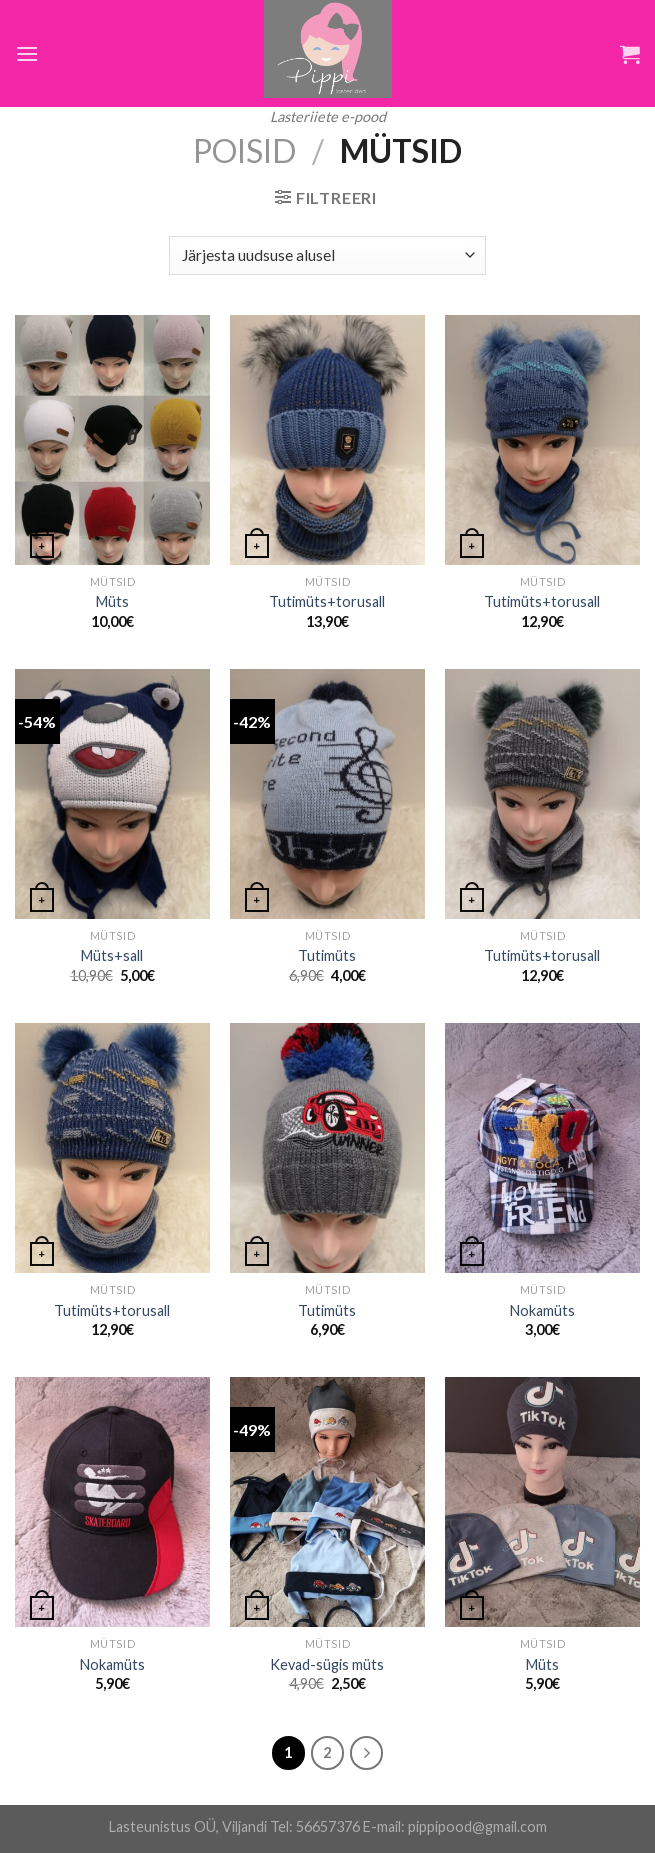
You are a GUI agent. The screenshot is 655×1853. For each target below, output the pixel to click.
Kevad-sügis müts (327, 1664)
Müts (112, 601)
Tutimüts (327, 955)
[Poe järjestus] (327, 255)
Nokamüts (542, 1310)
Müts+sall (112, 955)
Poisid (244, 150)
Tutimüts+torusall (327, 601)
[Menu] (27, 53)
